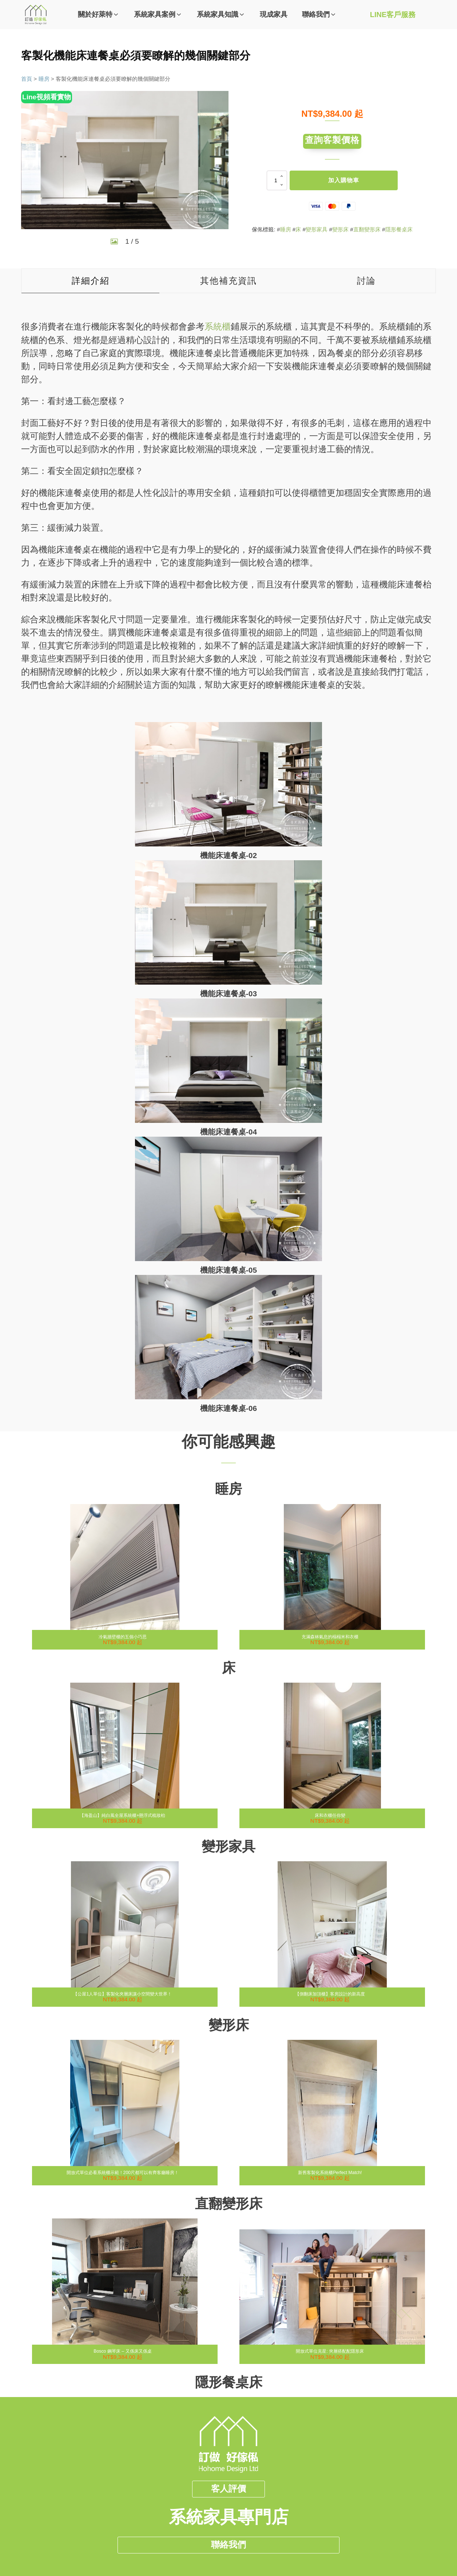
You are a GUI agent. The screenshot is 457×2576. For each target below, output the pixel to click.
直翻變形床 (367, 230)
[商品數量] (277, 181)
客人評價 (228, 2475)
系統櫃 (217, 326)
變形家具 (316, 230)
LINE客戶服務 (393, 15)
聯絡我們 (228, 2533)
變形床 (340, 230)
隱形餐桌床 (399, 230)
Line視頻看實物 (46, 97)
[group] (124, 160)
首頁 (26, 79)
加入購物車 (343, 181)
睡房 (44, 79)
